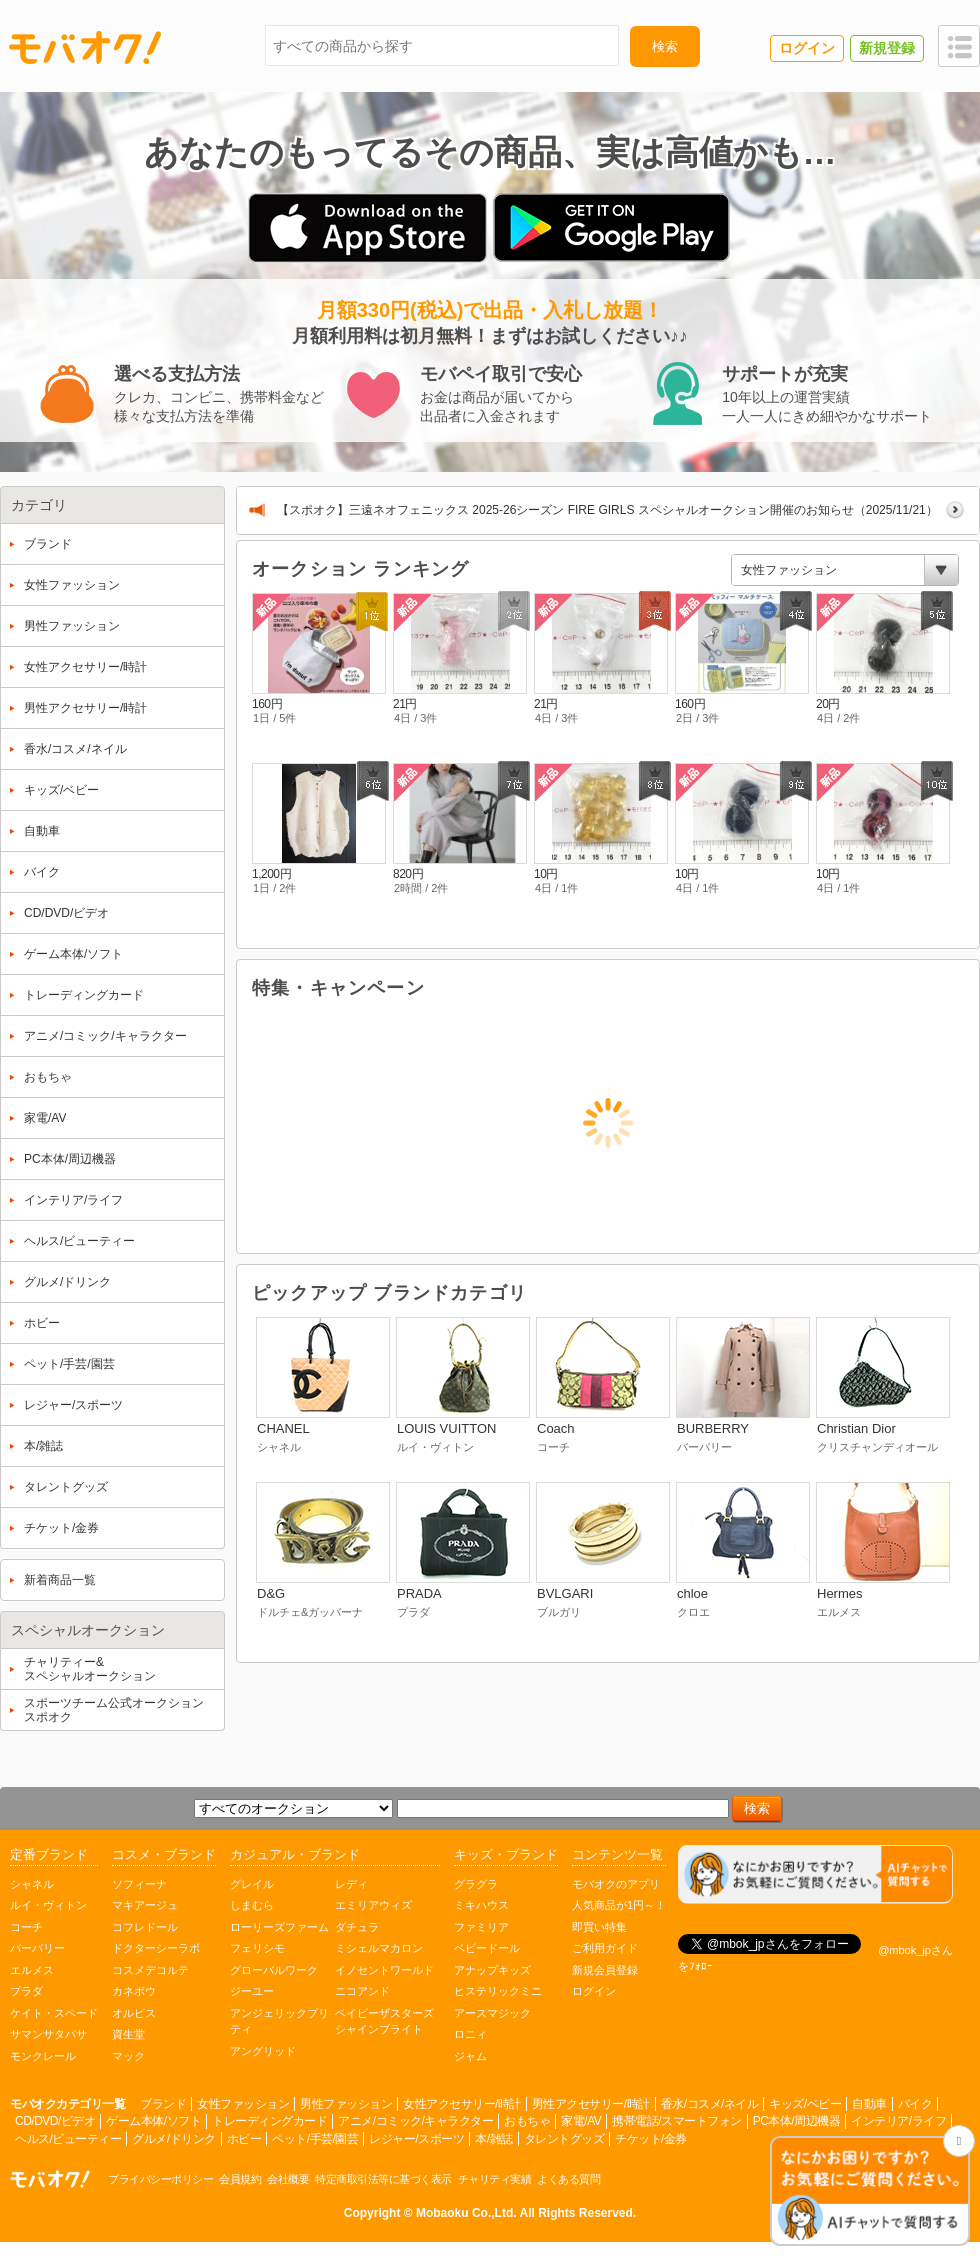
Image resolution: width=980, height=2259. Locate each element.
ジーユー (252, 1991)
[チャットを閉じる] (959, 2141)
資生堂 (128, 2034)
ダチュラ (357, 1927)
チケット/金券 (651, 2139)
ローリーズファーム (279, 1927)
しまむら (252, 1905)
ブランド (163, 2104)
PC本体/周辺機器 (797, 2121)
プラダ (26, 1991)
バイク (915, 2104)
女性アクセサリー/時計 (462, 2104)
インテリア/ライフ (898, 2121)
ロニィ (470, 2034)
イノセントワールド (384, 1970)
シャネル (32, 1884)
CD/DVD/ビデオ (55, 2121)
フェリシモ (257, 1948)
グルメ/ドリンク (173, 2139)
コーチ (26, 1927)
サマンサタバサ (48, 2034)
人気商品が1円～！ (619, 1905)
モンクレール (43, 2056)
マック (128, 2056)
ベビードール (487, 1948)
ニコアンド (362, 1991)
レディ (351, 1884)
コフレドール (145, 1927)
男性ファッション (346, 2104)
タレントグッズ (564, 2139)
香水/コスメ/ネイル (710, 2104)
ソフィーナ (139, 1884)
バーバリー (37, 1948)
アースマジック (492, 2013)
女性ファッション (243, 2104)
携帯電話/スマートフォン (676, 2121)
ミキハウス (481, 1905)
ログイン (594, 1991)
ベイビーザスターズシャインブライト (384, 2021)
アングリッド (263, 2051)
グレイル (252, 1884)
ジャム (470, 2056)
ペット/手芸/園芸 (315, 2139)
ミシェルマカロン (379, 1948)
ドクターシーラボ (156, 1948)
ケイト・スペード (54, 2013)
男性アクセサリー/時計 (591, 2104)
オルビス (134, 2013)
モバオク (85, 47)
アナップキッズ (492, 1970)
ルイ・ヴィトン (48, 1905)
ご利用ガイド (605, 1948)
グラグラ (476, 1884)
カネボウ (134, 1991)
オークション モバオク (50, 2179)
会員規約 (240, 2179)
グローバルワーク (274, 1970)
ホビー (244, 2139)
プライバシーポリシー (160, 2179)
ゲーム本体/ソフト (153, 2121)
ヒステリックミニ (498, 1991)
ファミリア (481, 1927)
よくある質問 (568, 2179)
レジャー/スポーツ (416, 2139)
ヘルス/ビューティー (68, 2139)
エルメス (32, 1970)
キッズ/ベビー (805, 2104)
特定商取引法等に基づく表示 (383, 2179)
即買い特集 (599, 1927)
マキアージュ (145, 1905)
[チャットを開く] (870, 2192)
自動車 (869, 2104)
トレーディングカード (269, 2121)
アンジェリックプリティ (279, 2021)
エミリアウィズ (373, 1905)
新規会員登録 (605, 1970)
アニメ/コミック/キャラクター (415, 2121)
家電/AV (581, 2121)
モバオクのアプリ (616, 1884)
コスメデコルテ (150, 1970)
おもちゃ (527, 2121)
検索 (665, 46)
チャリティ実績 (495, 2179)
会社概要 (288, 2179)
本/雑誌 (493, 2139)
